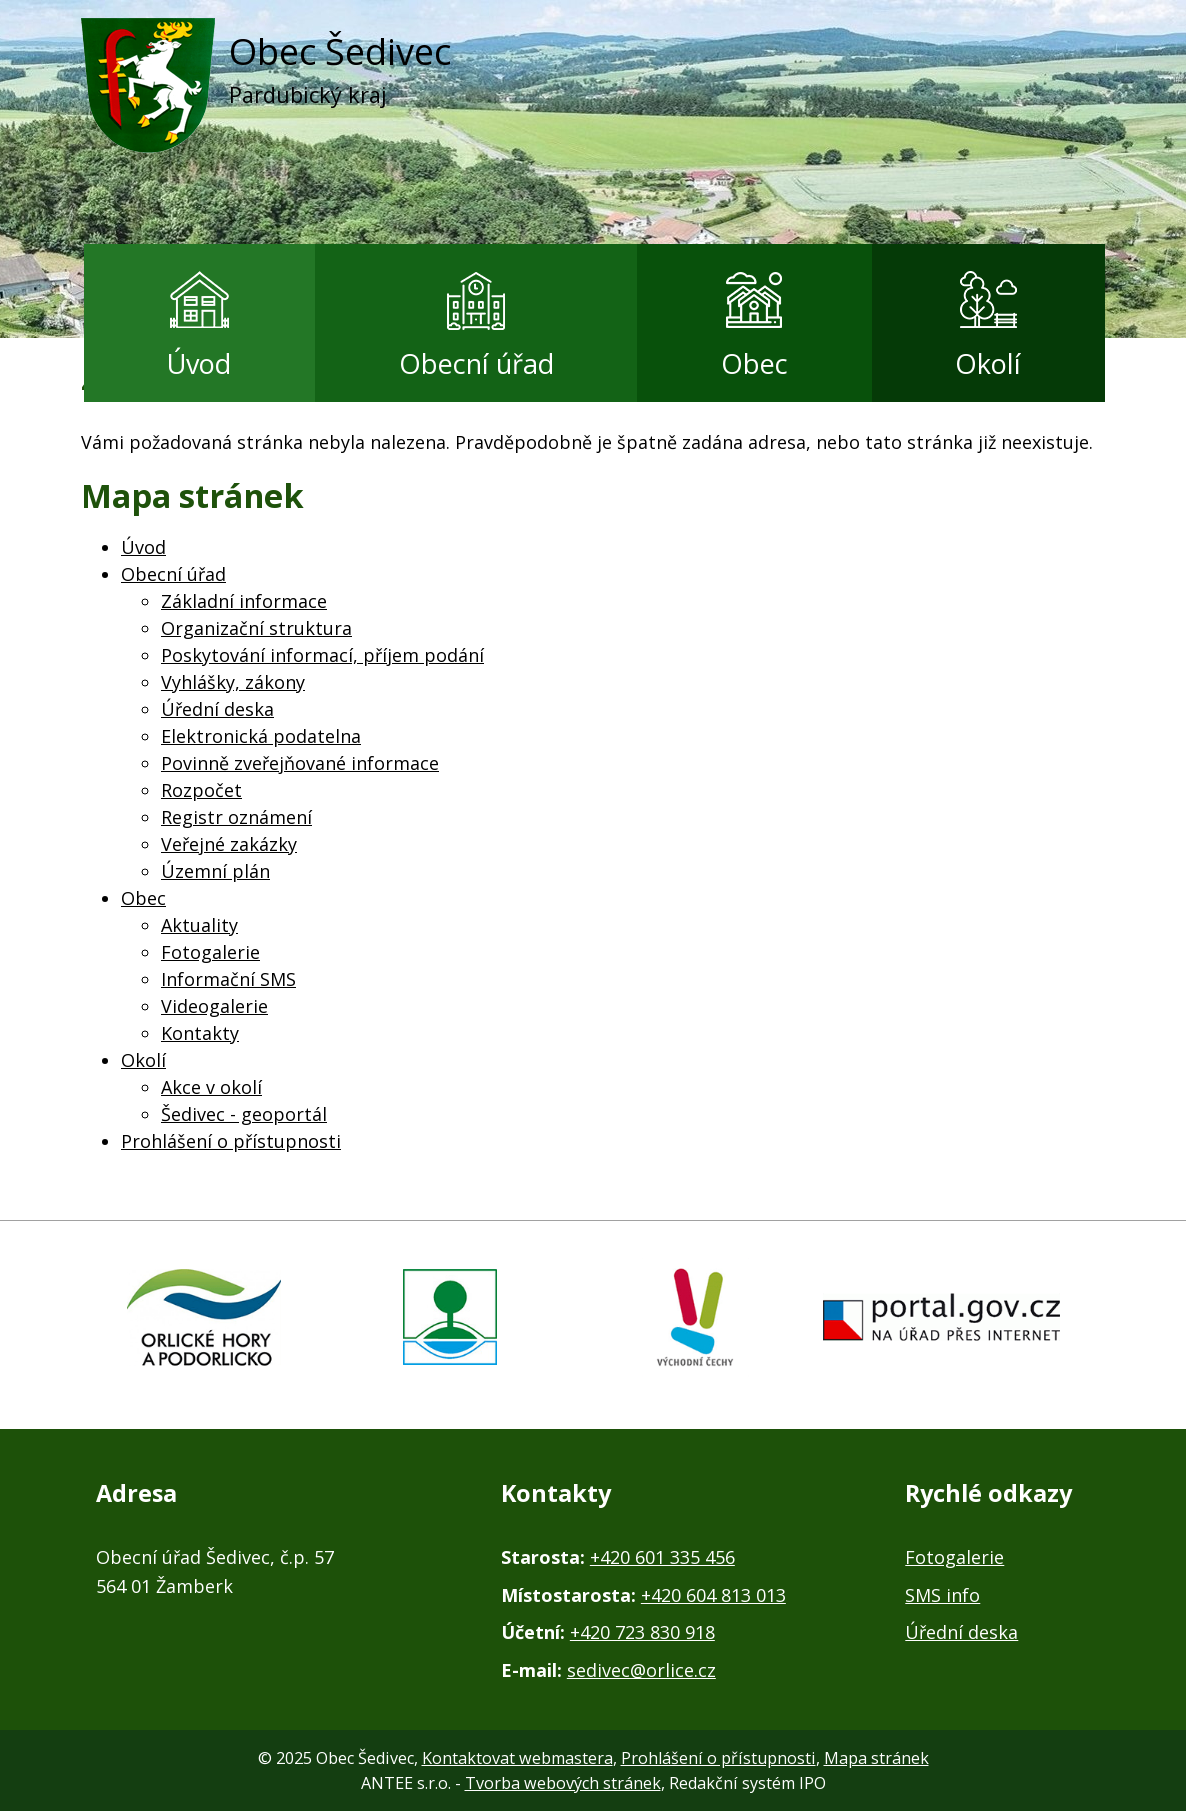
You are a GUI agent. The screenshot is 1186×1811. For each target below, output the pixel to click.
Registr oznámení (236, 817)
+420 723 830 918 (642, 1632)
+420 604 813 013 (713, 1595)
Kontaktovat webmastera (517, 1758)
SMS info (942, 1595)
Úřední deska (217, 709)
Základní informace (244, 601)
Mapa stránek (876, 1758)
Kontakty (200, 1033)
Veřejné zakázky (229, 844)
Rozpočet (201, 790)
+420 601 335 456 (662, 1557)
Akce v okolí (211, 1087)
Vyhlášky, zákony (233, 682)
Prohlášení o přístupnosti (231, 1141)
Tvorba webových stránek (563, 1783)
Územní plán (215, 871)
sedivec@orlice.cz (641, 1670)
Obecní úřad (476, 363)
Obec (754, 363)
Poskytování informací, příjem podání (322, 655)
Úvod (199, 363)
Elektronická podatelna (261, 736)
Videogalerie (214, 1006)
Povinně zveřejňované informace (300, 763)
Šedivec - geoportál (244, 1114)
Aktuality (199, 925)
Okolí (988, 363)
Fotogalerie (210, 952)
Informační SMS (228, 979)
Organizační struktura (256, 628)
